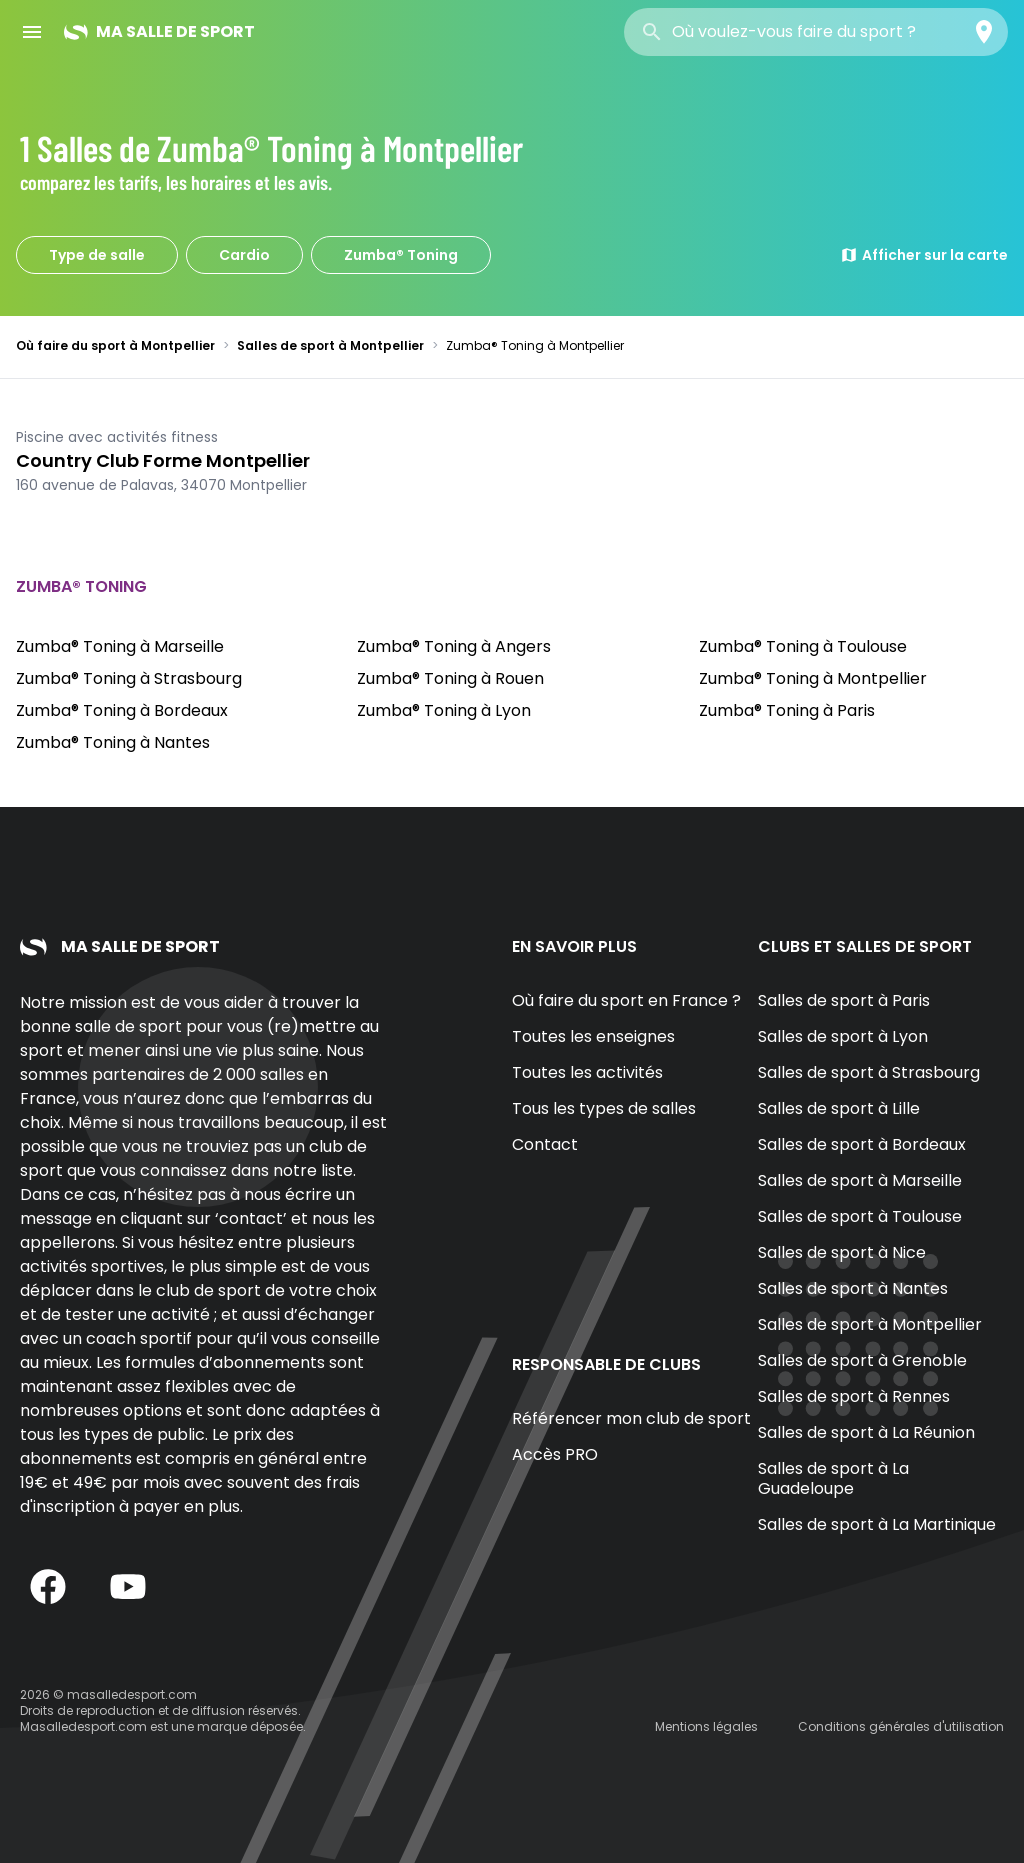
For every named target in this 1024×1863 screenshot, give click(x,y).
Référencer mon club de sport (631, 1418)
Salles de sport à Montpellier (330, 345)
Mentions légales (706, 1726)
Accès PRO (555, 1454)
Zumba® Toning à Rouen (450, 678)
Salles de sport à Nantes (853, 1288)
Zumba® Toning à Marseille (120, 646)
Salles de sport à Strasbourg (869, 1072)
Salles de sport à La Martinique (877, 1524)
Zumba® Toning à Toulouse (803, 646)
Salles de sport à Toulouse (860, 1216)
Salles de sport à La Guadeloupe (833, 1478)
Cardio (244, 255)
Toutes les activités (587, 1072)
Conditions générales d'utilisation (901, 1726)
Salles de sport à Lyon (843, 1036)
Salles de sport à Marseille (860, 1180)
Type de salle (97, 255)
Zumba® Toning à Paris (787, 710)
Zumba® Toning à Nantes (113, 742)
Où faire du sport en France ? (626, 1000)
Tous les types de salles (604, 1108)
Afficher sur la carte (924, 255)
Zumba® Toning (401, 255)
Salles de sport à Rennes (854, 1396)
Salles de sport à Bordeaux (862, 1144)
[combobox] (816, 32)
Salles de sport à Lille (839, 1108)
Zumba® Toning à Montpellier (813, 678)
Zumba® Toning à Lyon (444, 710)
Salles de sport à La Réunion (866, 1432)
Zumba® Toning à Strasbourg (129, 678)
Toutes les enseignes (593, 1036)
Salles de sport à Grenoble (862, 1360)
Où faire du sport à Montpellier (115, 345)
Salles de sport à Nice (842, 1252)
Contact (545, 1144)
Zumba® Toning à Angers (454, 646)
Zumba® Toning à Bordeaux (122, 710)
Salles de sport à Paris (844, 1000)
